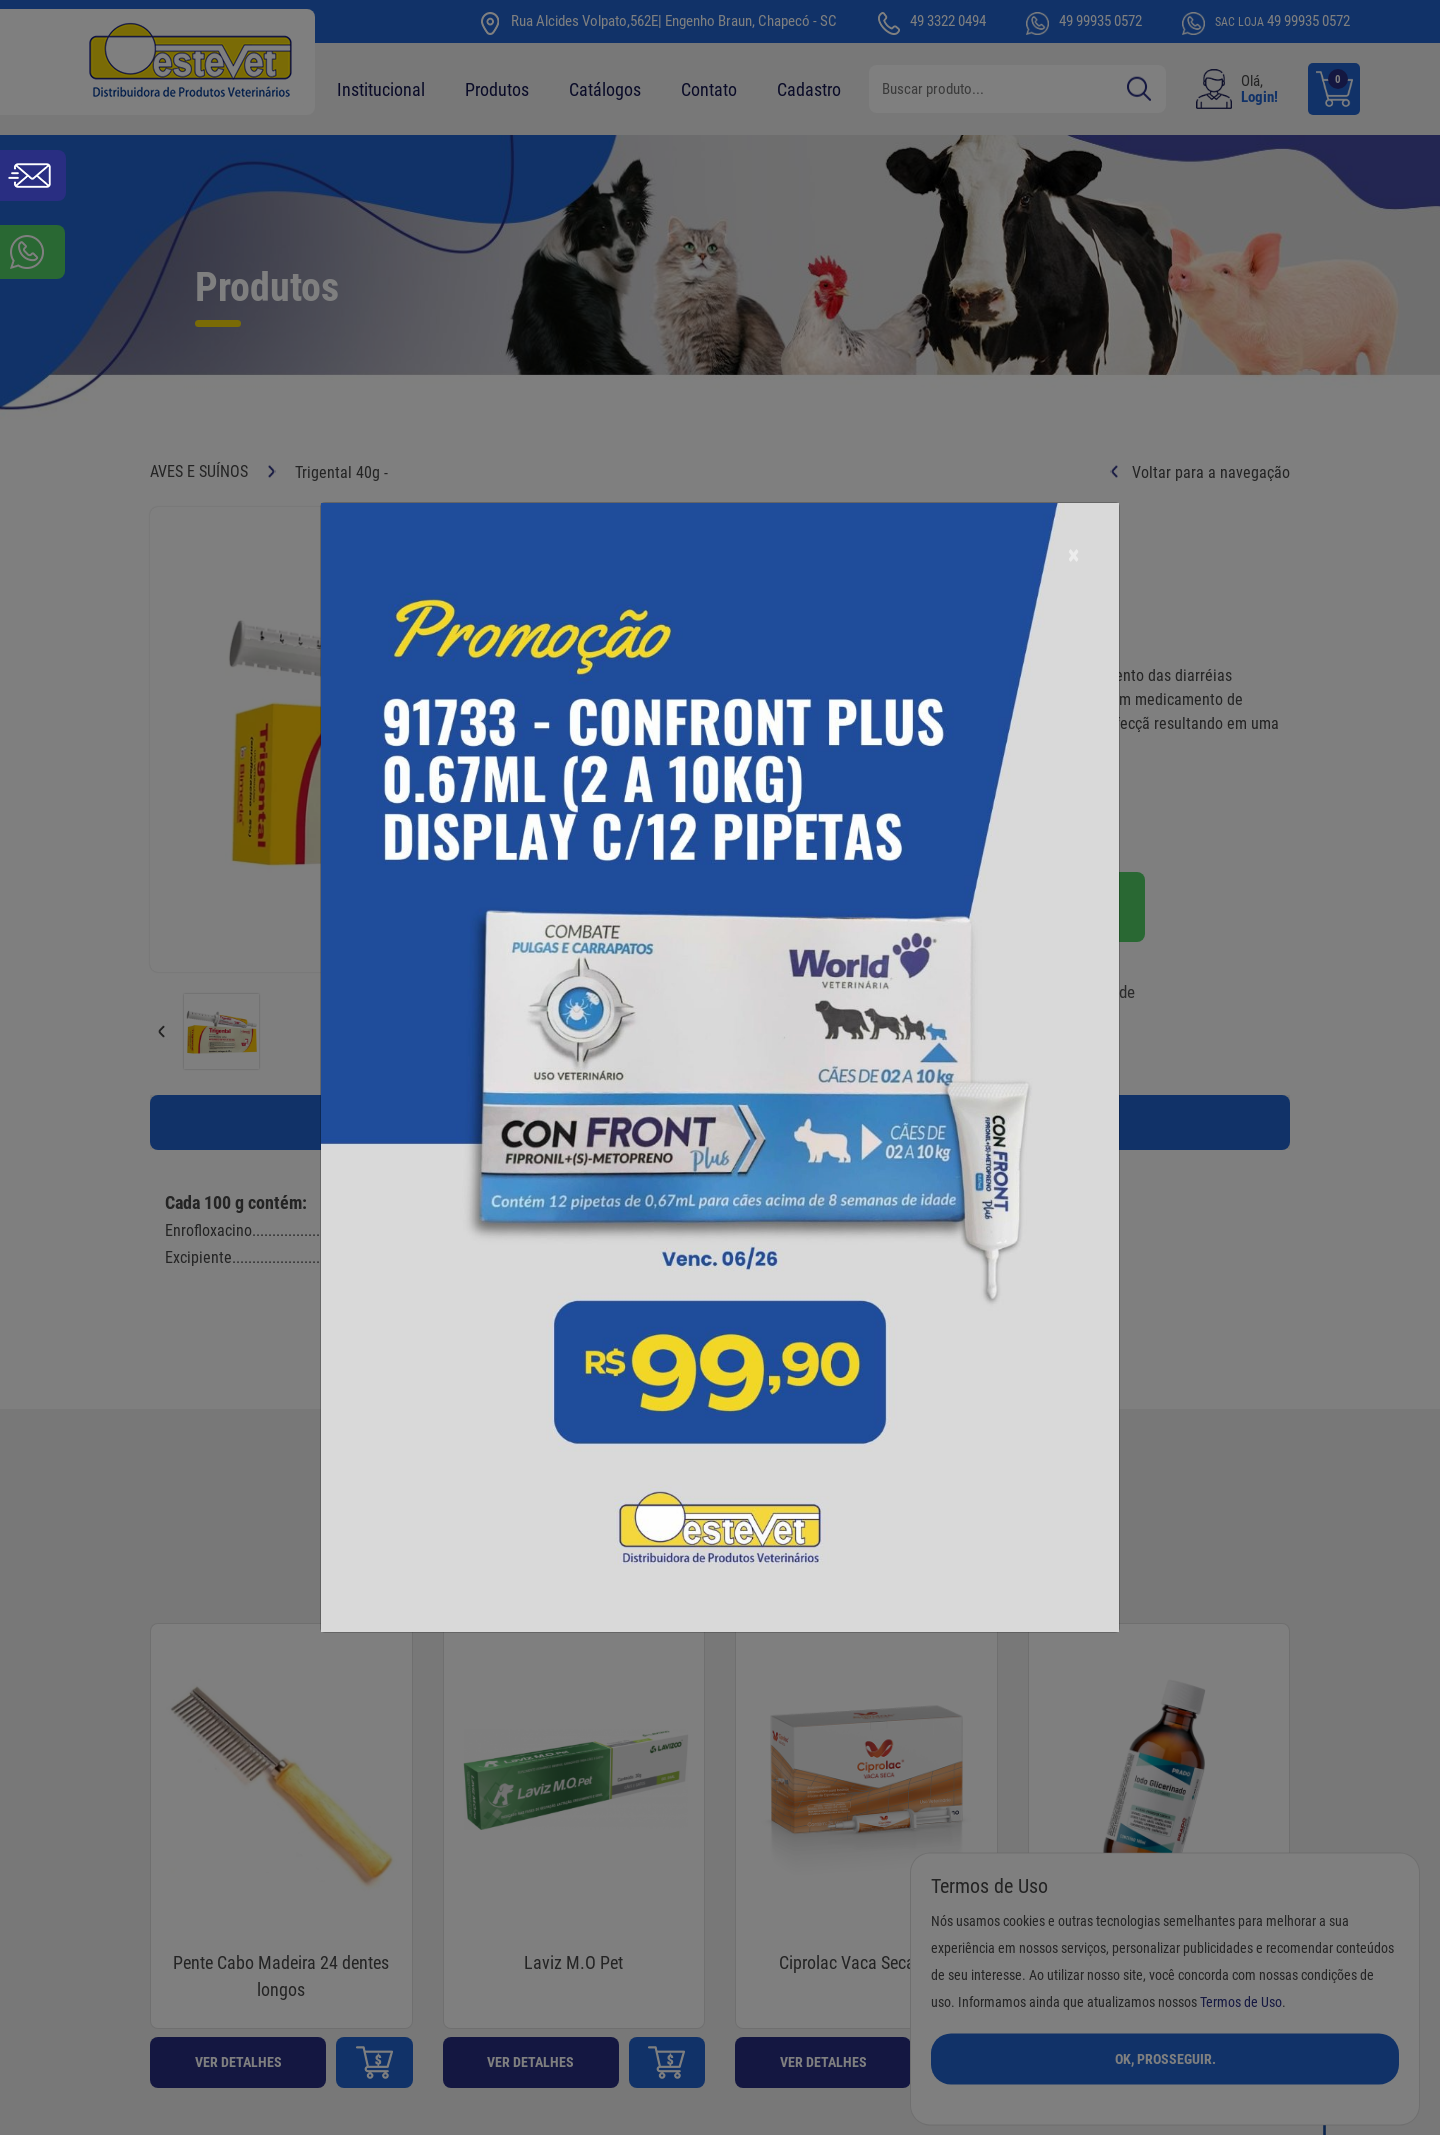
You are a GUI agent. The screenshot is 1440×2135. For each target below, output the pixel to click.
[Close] (1073, 555)
